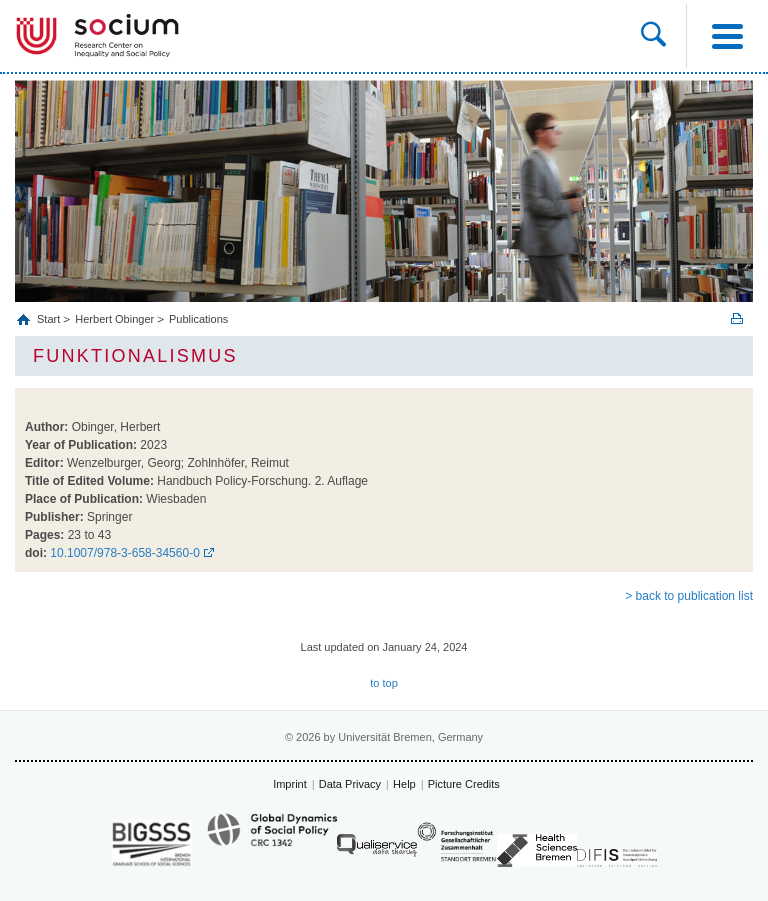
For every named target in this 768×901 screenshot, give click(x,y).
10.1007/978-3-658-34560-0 (124, 553)
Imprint (290, 784)
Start (50, 319)
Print (737, 318)
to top (384, 683)
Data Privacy (350, 784)
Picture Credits (464, 784)
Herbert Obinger (114, 319)
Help (404, 784)
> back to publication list (689, 596)
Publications (198, 319)
